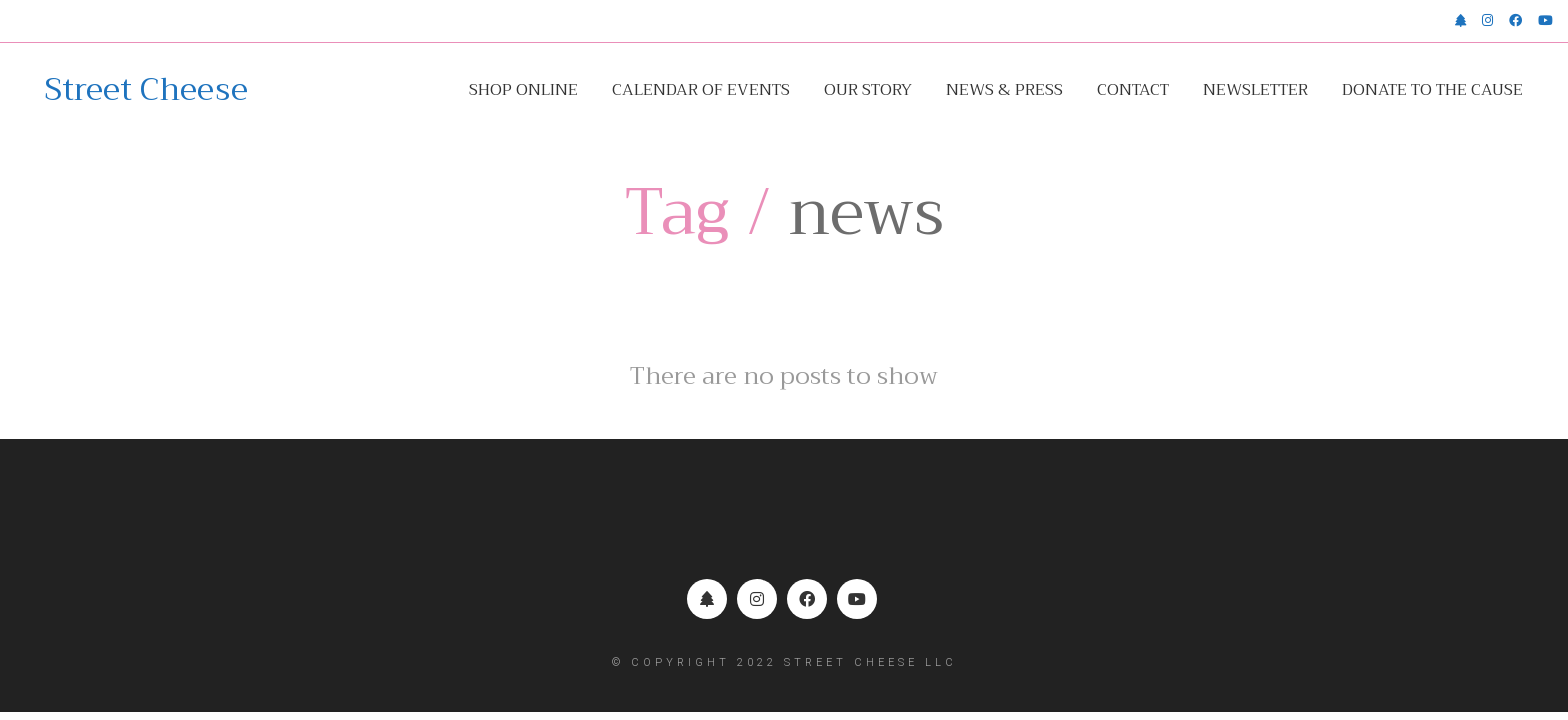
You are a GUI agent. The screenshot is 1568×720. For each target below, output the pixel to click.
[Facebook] (807, 599)
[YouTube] (857, 599)
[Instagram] (757, 599)
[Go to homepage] (146, 90)
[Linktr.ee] (707, 599)
